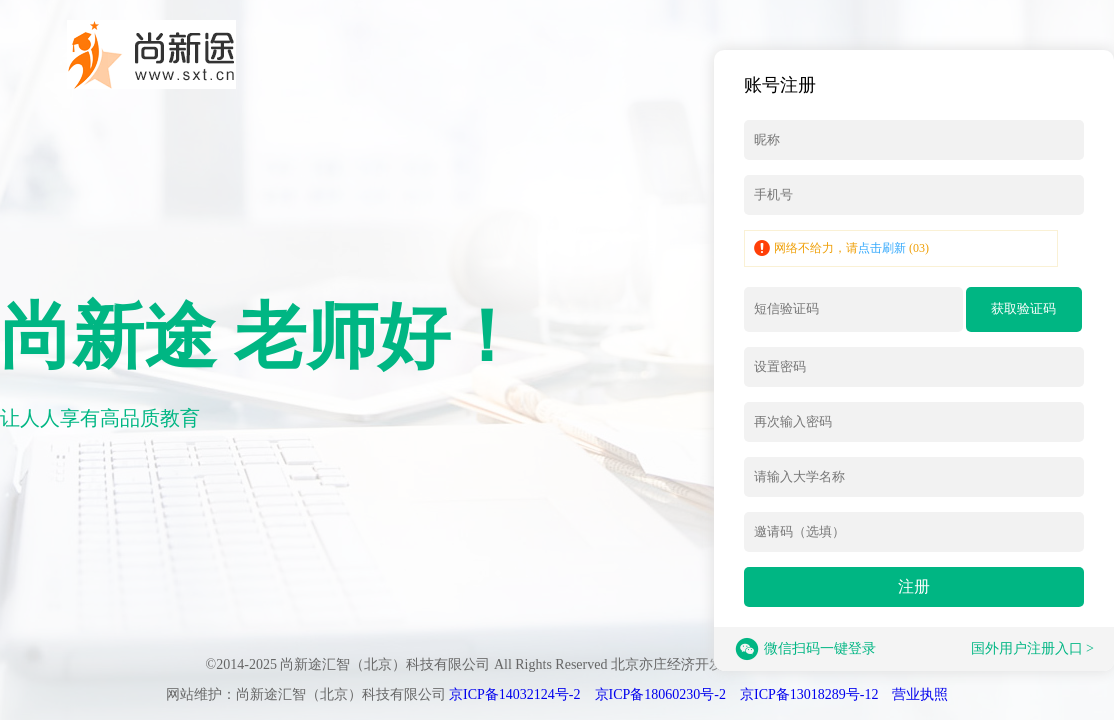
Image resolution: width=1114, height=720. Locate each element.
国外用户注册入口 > (1032, 648)
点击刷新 (882, 248)
